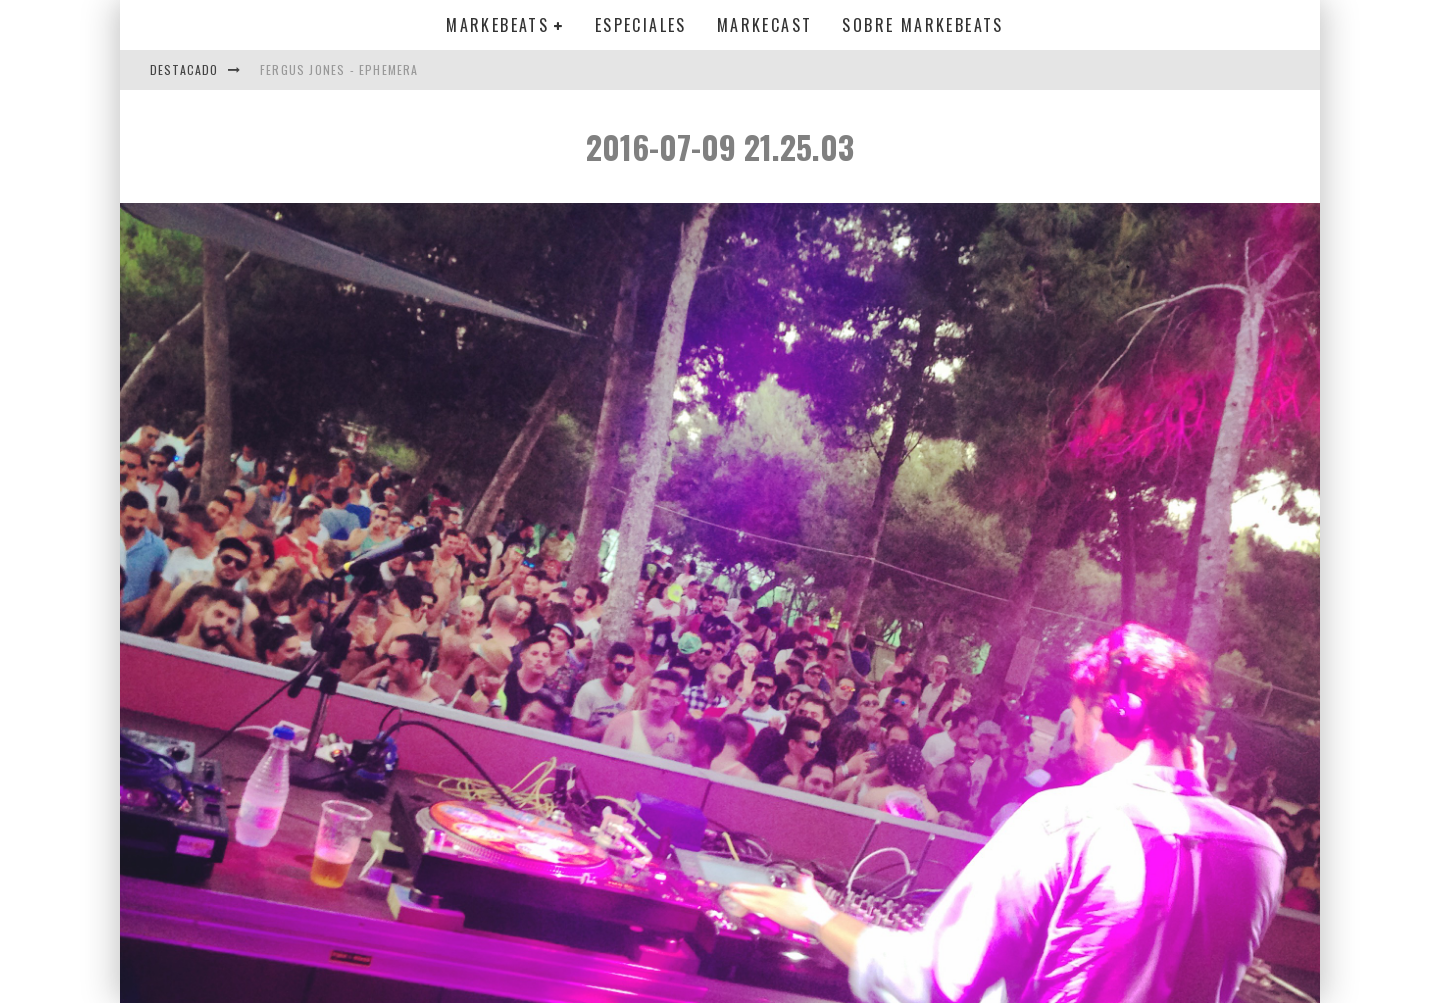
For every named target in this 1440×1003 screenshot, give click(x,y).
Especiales (641, 25)
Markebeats (497, 25)
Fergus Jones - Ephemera (339, 69)
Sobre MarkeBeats (922, 25)
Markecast (765, 25)
